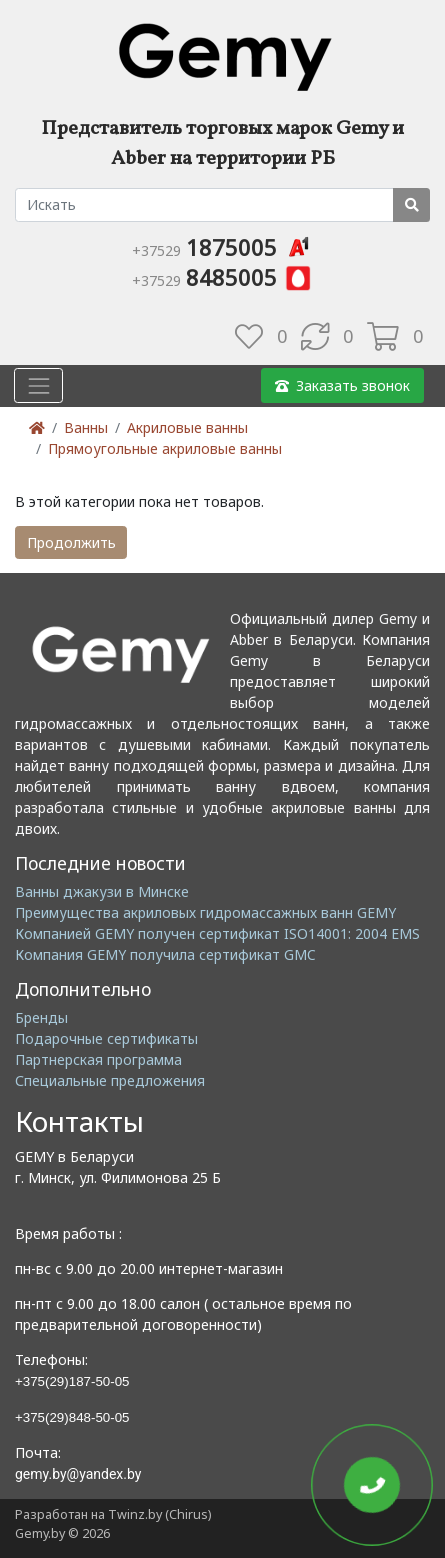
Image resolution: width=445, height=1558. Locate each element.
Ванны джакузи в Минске (102, 891)
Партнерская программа (98, 1059)
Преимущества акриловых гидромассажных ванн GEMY (205, 912)
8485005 (222, 277)
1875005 (222, 247)
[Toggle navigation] (38, 385)
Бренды (41, 1017)
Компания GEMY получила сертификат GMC (165, 954)
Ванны (86, 427)
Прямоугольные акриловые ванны (165, 448)
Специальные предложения (110, 1080)
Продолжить (71, 542)
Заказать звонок (342, 385)
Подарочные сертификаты (106, 1038)
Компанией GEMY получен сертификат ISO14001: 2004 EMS (217, 933)
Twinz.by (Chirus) (159, 1514)
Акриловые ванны (187, 427)
